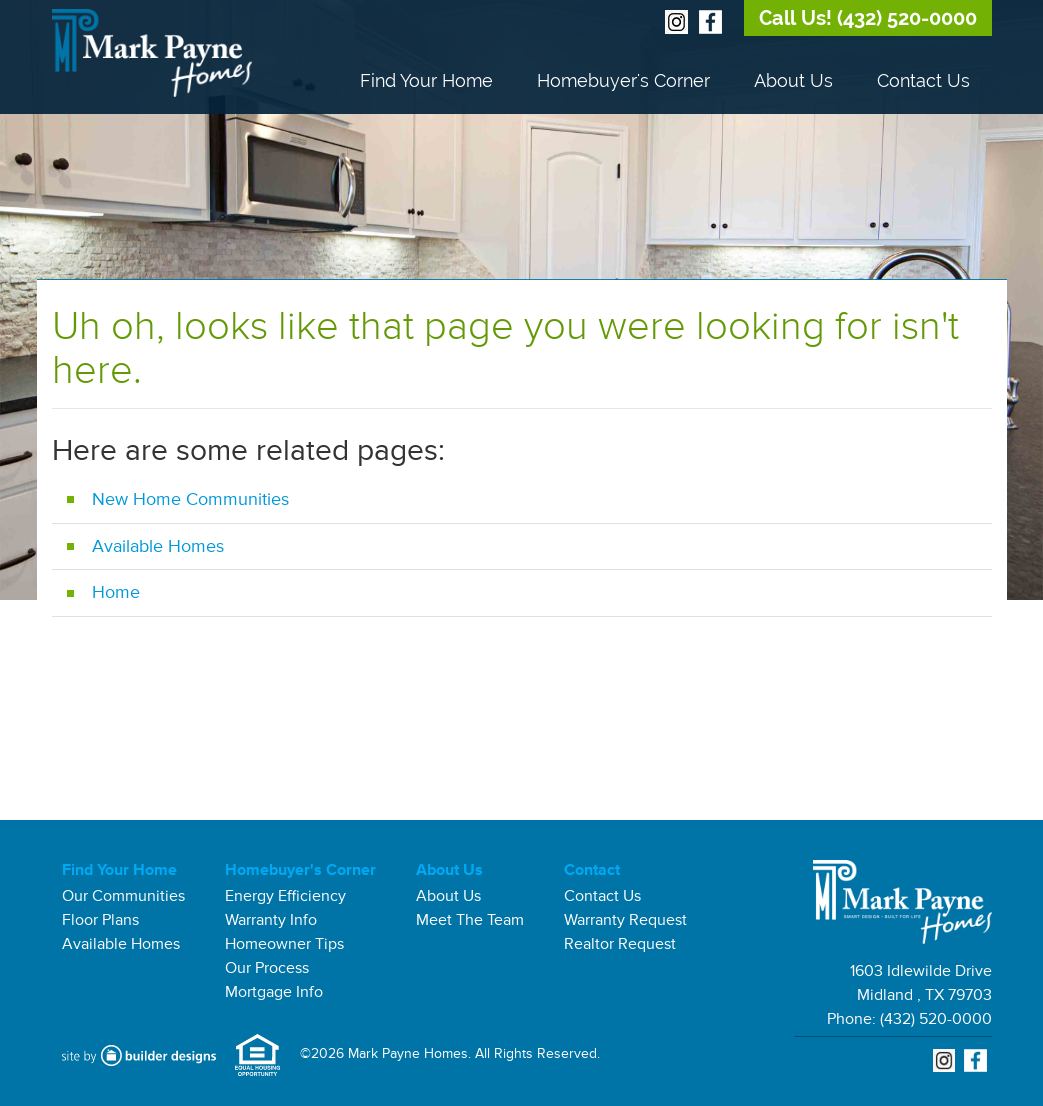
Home (116, 592)
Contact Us (923, 80)
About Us (793, 80)
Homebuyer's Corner (623, 80)
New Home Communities (190, 499)
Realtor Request (620, 944)
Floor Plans (100, 920)
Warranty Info (271, 920)
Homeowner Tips (284, 944)
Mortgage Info (274, 992)
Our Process (267, 968)
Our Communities (123, 896)
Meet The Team (470, 920)
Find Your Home (426, 80)
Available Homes (158, 546)
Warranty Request (625, 920)
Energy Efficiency (285, 896)
